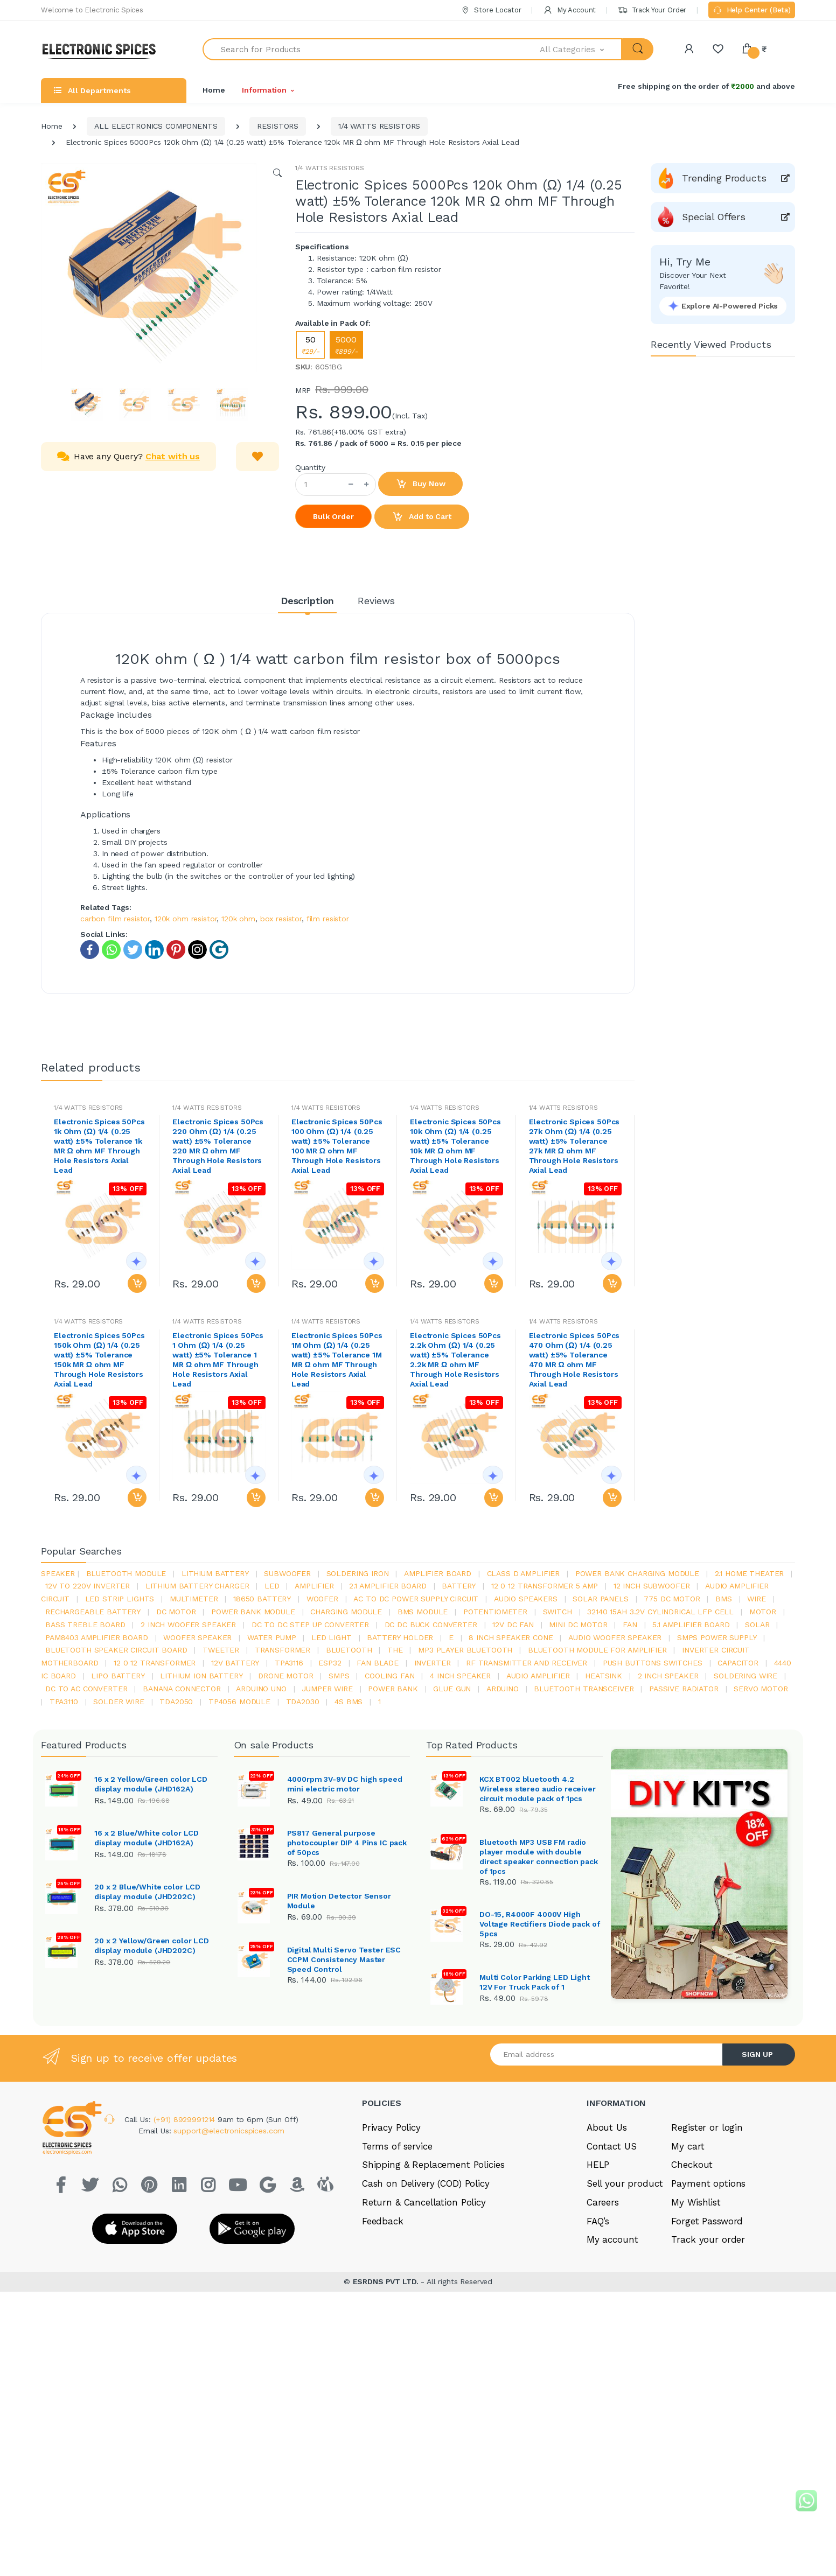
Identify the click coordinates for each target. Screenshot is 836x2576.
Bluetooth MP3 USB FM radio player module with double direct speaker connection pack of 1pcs (538, 1856)
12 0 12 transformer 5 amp (544, 1585)
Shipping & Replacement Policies (433, 2261)
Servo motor (761, 1688)
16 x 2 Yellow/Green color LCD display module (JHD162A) (150, 1784)
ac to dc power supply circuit (415, 1598)
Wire (756, 1598)
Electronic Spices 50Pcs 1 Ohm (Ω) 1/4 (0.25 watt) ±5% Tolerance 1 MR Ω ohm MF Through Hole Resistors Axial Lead (217, 1359)
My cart (687, 2242)
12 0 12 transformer (155, 1662)
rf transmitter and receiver (526, 1662)
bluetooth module (126, 1573)
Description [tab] (307, 600)
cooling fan (389, 1675)
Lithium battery (215, 1573)
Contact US (612, 2242)
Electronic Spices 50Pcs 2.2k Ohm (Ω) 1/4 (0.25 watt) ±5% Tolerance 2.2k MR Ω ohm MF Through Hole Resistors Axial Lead (455, 1359)
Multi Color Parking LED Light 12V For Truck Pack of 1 (534, 2031)
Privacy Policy (391, 2223)
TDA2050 (176, 1701)
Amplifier (314, 1585)
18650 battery (262, 1598)
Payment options (708, 2279)
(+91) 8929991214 (186, 2215)
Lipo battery (117, 1675)
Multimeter (194, 1598)
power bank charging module (637, 1573)
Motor (762, 1611)
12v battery (235, 1662)
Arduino (502, 1688)
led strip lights (120, 1598)
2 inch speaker (668, 1675)
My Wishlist (695, 2298)
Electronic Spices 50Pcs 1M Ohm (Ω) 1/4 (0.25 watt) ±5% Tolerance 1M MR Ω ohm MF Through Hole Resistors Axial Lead (336, 1359)
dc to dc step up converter (310, 1624)
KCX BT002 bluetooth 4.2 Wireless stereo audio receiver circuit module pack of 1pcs (537, 1789)
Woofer (322, 1598)
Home (214, 90)
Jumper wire (327, 1688)
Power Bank (393, 1688)
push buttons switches (652, 1662)
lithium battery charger (197, 1585)
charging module (346, 1611)
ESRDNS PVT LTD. (387, 2378)
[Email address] (606, 2150)
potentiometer (495, 1611)
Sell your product (625, 2279)
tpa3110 (64, 1701)
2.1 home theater (749, 1573)
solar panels (600, 1598)
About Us (607, 2223)
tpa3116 (289, 1662)
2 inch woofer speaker (188, 1624)
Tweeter (221, 1650)
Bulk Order (333, 516)
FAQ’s (598, 2317)
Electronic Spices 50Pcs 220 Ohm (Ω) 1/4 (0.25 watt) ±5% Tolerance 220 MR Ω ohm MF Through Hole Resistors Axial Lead (217, 1145)
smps (339, 1675)
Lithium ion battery (201, 1675)
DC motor (176, 1611)
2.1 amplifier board (387, 1585)
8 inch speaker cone (511, 1637)
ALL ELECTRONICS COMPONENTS (155, 126)
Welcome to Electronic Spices (92, 10)
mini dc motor (578, 1624)
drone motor (285, 1675)
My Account (569, 10)
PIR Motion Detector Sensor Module (339, 1900)
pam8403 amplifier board (96, 1637)
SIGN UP (757, 2150)
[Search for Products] (371, 49)
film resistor (327, 918)
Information (264, 90)
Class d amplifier (523, 1573)
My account (612, 2335)
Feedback (382, 2317)
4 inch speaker (460, 1675)
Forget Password (707, 2317)
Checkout (692, 2261)
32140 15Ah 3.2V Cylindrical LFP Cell (660, 1611)
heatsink (603, 1675)
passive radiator (684, 1688)
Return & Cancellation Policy (424, 2298)
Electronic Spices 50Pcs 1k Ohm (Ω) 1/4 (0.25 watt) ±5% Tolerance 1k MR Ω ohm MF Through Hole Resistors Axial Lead (99, 1145)
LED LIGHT (331, 1637)
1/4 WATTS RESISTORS (379, 126)
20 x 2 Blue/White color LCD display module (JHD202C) (147, 1890)
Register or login (707, 2223)
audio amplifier (538, 1675)
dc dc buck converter (431, 1624)
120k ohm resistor (186, 918)
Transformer (282, 1650)
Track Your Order (652, 10)
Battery (459, 1585)
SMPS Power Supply (717, 1637)
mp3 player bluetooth (465, 1650)
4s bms (349, 1701)
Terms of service (397, 2242)
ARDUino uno (261, 1688)
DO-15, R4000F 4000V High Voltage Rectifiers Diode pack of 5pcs (539, 1924)
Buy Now (420, 484)
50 (310, 344)
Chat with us (172, 456)
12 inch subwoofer (652, 1585)
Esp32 (329, 1662)
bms (723, 1598)
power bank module (253, 1611)
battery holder (400, 1637)
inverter (432, 1662)
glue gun (452, 1688)
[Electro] (103, 49)
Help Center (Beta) (752, 11)
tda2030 (302, 1701)
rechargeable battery (93, 1611)
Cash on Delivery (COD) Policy (426, 2279)
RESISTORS (277, 126)
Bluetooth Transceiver (583, 1688)
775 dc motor (672, 1598)
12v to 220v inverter (87, 1585)
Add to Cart (421, 517)
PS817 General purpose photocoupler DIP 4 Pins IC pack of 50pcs (347, 1842)
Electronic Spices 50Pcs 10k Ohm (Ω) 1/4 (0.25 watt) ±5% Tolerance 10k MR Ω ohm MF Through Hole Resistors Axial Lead (455, 1145)
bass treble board (85, 1624)
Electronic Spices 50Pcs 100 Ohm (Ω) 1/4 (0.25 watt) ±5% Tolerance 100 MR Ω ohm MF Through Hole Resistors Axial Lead (336, 1145)
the (395, 1650)
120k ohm (238, 918)
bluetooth (349, 1650)
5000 (346, 344)
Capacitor (737, 1662)
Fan (630, 1624)
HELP (598, 2261)
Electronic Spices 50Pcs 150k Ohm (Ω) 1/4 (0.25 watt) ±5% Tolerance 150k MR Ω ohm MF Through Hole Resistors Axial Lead (99, 1359)
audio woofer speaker (614, 1637)
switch (557, 1611)
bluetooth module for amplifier (597, 1650)
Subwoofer (287, 1573)
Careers (603, 2298)
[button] (581, 49)
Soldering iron (357, 1573)
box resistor (281, 918)
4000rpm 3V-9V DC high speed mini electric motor (344, 1784)
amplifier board (437, 1573)
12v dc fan (513, 1624)
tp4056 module (239, 1701)
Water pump (271, 1637)
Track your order (708, 2335)
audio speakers (526, 1598)
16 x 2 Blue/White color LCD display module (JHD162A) (146, 1837)
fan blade (378, 1662)
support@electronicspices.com (228, 2226)
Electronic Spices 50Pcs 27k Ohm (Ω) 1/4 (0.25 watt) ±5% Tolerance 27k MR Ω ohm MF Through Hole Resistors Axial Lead (574, 1145)
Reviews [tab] (376, 600)
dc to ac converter (86, 1688)
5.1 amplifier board (690, 1624)
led (272, 1585)
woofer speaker (197, 1637)
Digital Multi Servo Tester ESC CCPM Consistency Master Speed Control (344, 1958)
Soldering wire (745, 1675)
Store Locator (491, 10)
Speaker (58, 1573)
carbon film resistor (115, 918)
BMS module (423, 1611)
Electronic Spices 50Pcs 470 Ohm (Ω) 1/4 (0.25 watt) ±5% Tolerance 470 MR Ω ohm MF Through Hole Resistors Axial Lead (574, 1359)
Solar (757, 1624)
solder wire (118, 1701)
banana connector (182, 1688)
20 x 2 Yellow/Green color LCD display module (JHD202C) (151, 1943)
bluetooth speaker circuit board (116, 1650)
